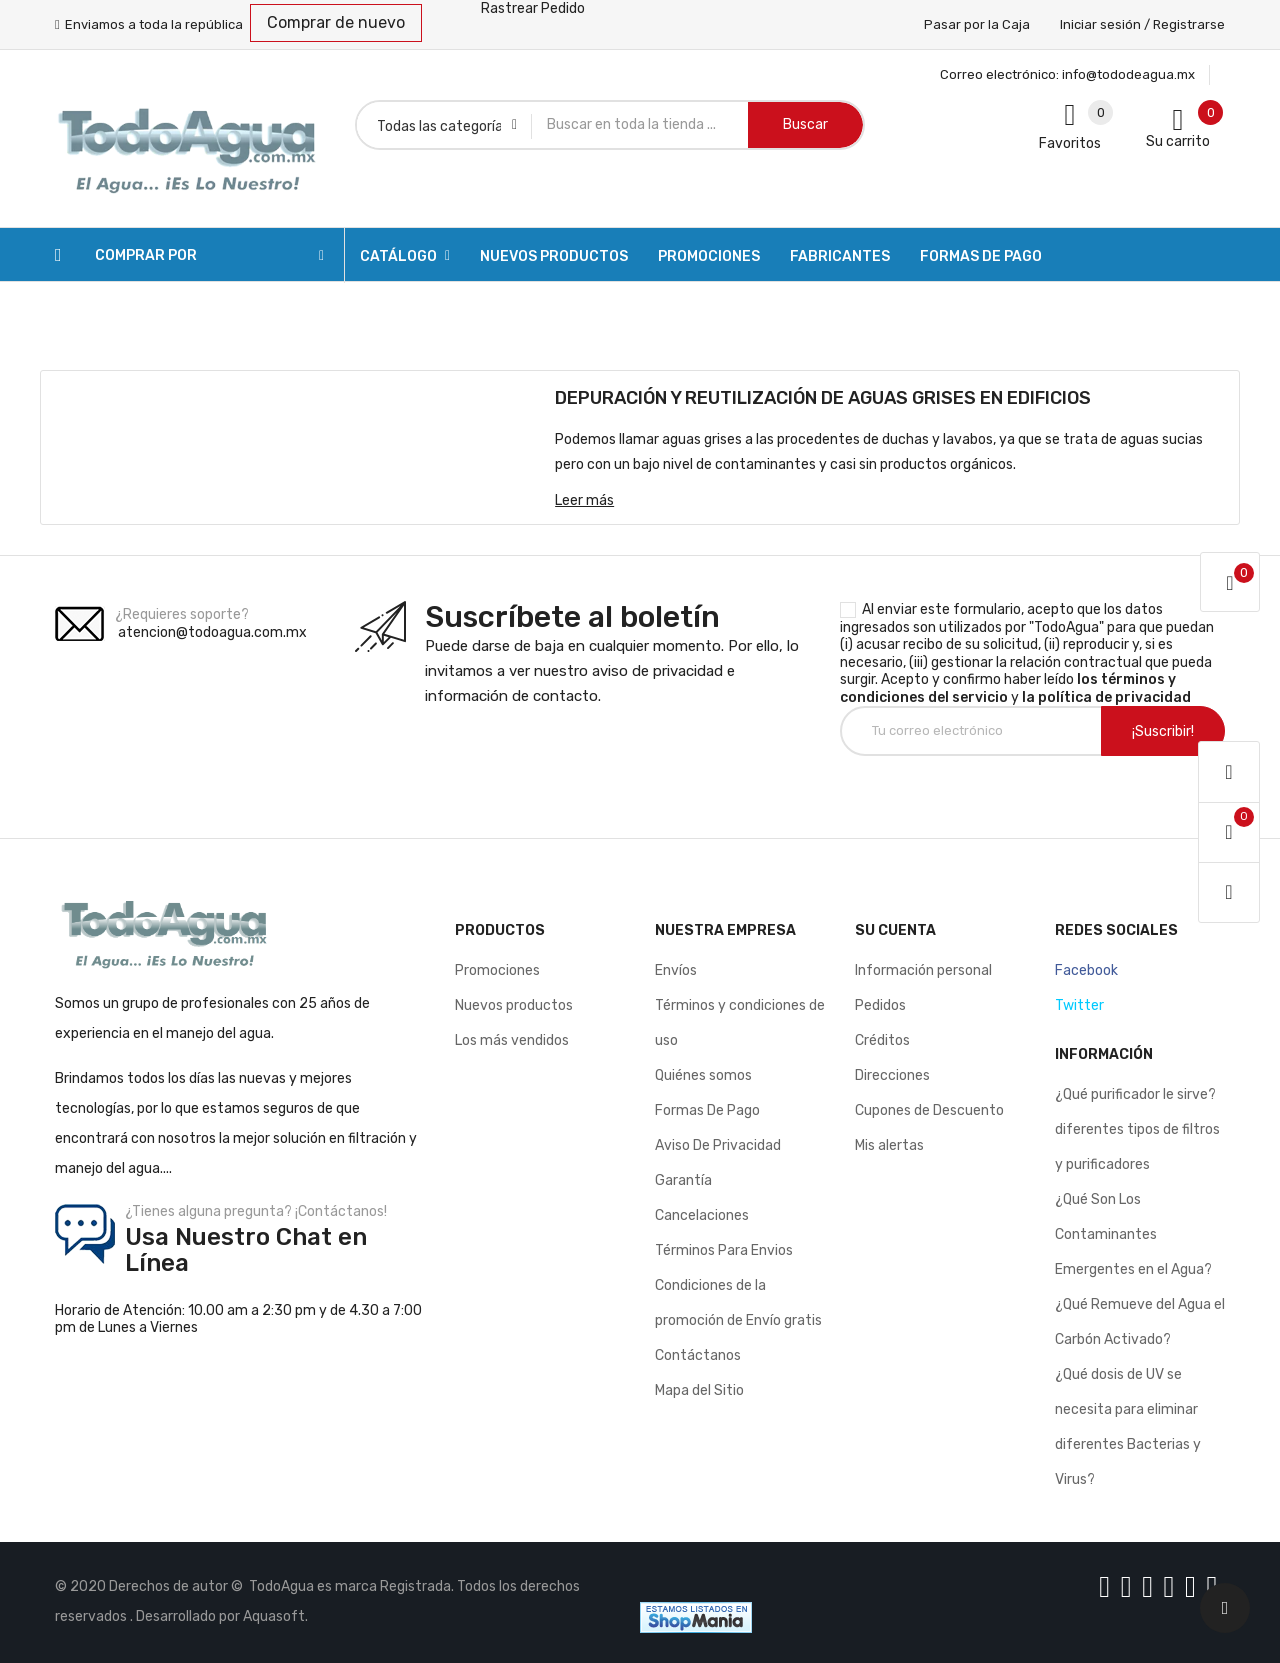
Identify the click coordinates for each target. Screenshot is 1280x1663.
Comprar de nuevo (336, 22)
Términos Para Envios (724, 1250)
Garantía (683, 1180)
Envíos (676, 970)
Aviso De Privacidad (718, 1145)
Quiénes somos (703, 1075)
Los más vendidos (512, 1040)
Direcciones (892, 1075)
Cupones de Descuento (929, 1110)
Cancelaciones (702, 1215)
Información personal (923, 970)
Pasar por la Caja (977, 24)
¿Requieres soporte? (182, 614)
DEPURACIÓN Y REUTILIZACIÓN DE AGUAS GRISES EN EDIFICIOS (823, 398)
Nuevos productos (514, 1005)
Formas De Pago (707, 1110)
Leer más (584, 500)
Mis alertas (889, 1145)
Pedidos (880, 1005)
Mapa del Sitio (699, 1390)
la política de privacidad (1106, 697)
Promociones (497, 970)
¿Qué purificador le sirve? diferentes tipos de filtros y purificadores (1137, 1129)
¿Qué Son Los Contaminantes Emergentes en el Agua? (1133, 1234)
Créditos (882, 1040)
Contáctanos (698, 1355)
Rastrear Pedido (533, 8)
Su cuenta (895, 930)
